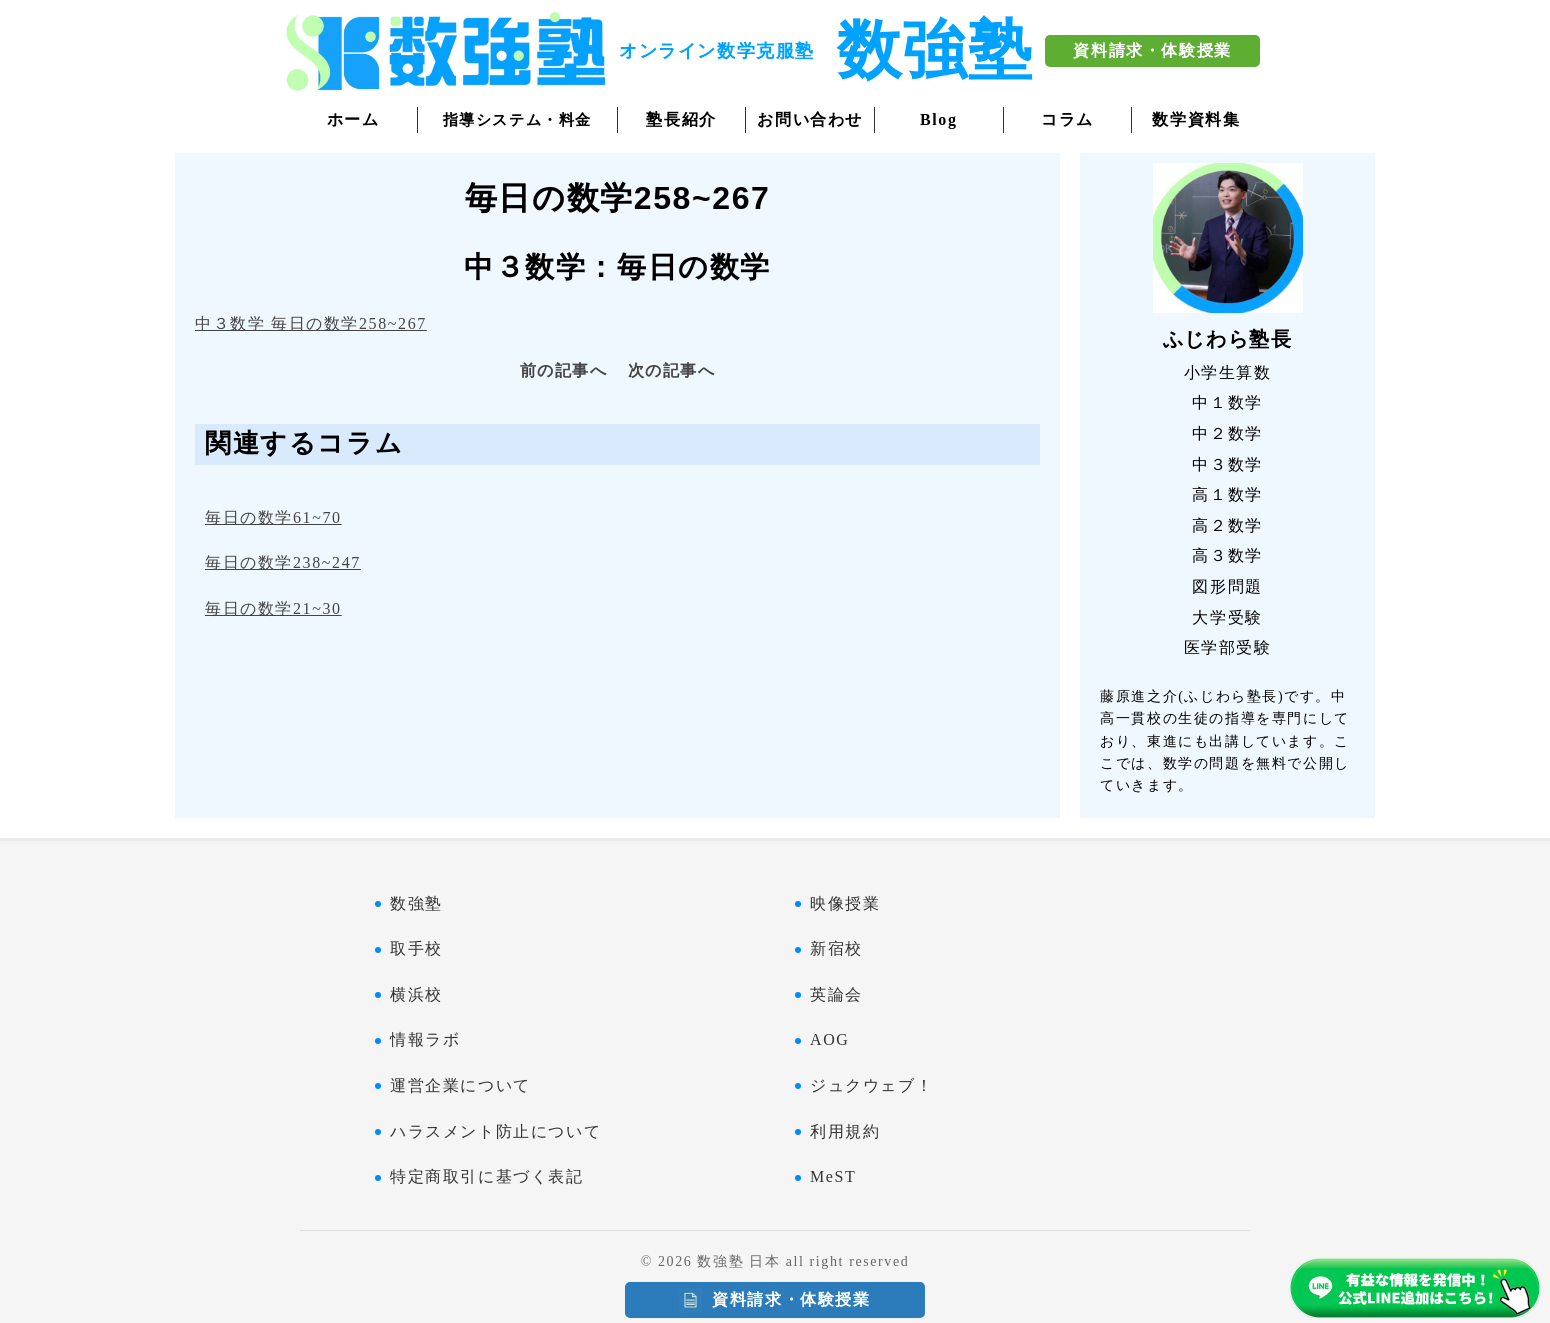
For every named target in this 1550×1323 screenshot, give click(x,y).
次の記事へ (672, 370)
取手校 (416, 948)
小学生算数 (1228, 372)
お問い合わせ (810, 119)
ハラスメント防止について (495, 1131)
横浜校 (416, 994)
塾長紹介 (681, 119)
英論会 (836, 994)
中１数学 (1227, 402)
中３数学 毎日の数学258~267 (311, 323)
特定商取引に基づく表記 (487, 1176)
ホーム (353, 119)
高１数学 (1227, 494)
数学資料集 (1196, 119)
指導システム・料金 (517, 120)
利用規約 (845, 1131)
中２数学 (1227, 433)
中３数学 (1227, 464)
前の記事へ (564, 370)
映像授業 (845, 903)
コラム (1067, 119)
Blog (939, 119)
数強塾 (416, 903)
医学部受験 (1228, 647)
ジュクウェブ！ (871, 1085)
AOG (829, 1039)
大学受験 (1227, 617)
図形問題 (1227, 586)
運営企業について (460, 1085)
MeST (833, 1176)
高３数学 (1227, 555)
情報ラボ (425, 1039)
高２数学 (1227, 525)
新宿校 (836, 948)
